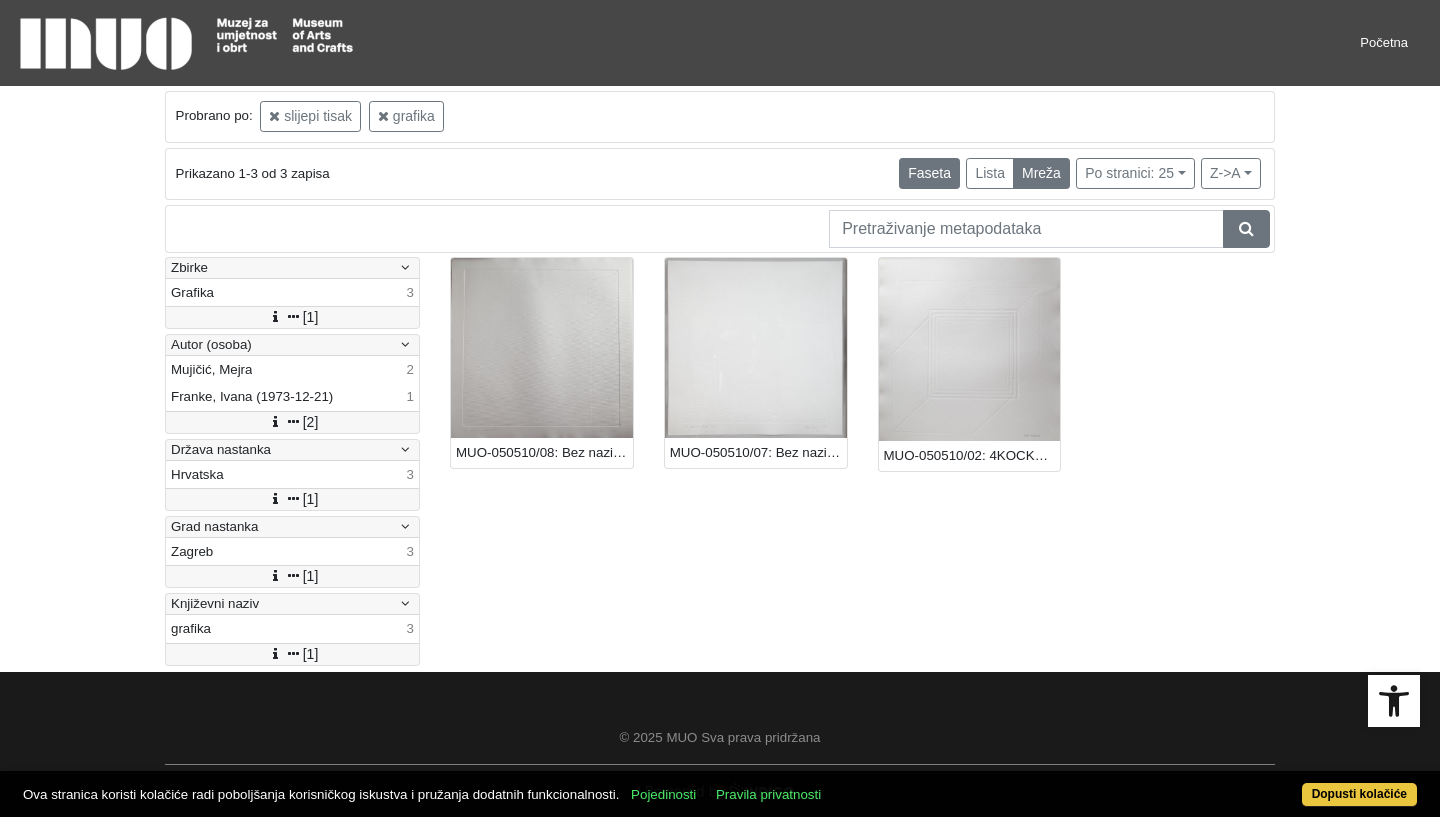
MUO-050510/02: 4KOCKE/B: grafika (972, 455)
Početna (1384, 42)
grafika (406, 116)
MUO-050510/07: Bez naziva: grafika (758, 452)
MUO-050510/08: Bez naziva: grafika (544, 452)
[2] (293, 422)
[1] (293, 317)
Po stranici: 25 (1129, 173)
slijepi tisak (310, 116)
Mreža (1041, 173)
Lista (990, 173)
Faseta (929, 173)
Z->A (1225, 173)
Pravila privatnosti (768, 794)
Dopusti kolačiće (1359, 794)
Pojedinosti (663, 794)
